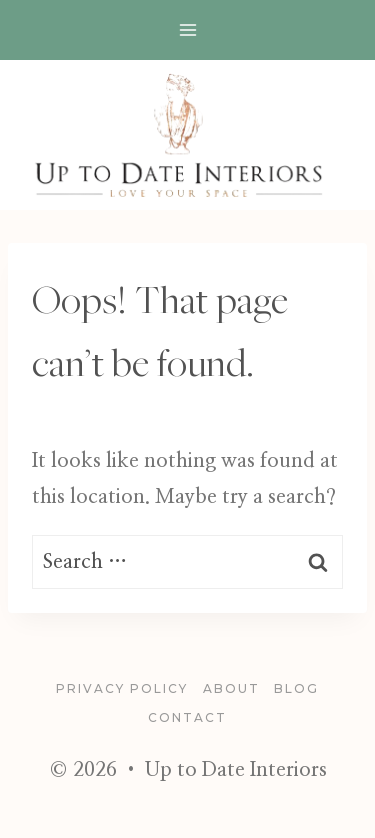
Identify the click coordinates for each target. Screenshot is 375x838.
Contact (187, 717)
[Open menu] (187, 29)
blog (296, 688)
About (231, 688)
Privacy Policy (122, 688)
